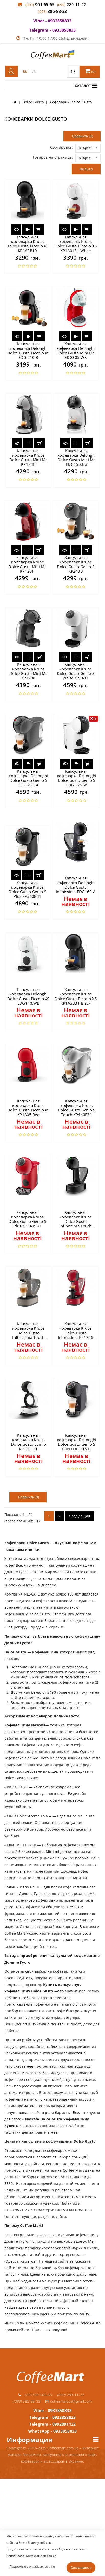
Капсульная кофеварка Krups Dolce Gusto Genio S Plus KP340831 (27, 889)
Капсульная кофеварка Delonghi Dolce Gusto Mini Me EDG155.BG (77, 457)
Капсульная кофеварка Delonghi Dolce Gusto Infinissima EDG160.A (75, 884)
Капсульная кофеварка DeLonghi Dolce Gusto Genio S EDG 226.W (76, 778)
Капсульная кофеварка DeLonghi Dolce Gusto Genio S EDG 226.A (28, 778)
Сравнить (79, 136)
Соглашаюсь (80, 2568)
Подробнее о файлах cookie (32, 2566)
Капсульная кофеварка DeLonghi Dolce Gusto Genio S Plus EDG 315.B (76, 1442)
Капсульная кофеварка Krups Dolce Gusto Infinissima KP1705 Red (75, 1332)
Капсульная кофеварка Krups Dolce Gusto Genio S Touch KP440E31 (76, 1107)
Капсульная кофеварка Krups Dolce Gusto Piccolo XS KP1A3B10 (27, 243)
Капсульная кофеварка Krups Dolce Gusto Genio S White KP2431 (75, 671)
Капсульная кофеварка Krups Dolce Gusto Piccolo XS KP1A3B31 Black (76, 996)
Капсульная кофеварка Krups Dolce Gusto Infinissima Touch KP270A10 (28, 1332)
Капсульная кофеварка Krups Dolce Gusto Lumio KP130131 (28, 1442)
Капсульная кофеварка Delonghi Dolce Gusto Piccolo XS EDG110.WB (28, 996)
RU (25, 71)
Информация (29, 2439)
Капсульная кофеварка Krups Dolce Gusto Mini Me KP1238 (28, 671)
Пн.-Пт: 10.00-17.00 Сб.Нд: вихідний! (52, 38)
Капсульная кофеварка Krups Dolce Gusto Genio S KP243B (75, 564)
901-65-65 (40, 4)
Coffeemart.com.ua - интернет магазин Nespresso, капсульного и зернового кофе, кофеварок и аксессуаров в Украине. (53, 2455)
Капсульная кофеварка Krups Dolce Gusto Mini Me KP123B (28, 457)
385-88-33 (52, 11)
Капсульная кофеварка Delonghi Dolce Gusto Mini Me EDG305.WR (76, 350)
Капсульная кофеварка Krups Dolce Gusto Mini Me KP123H (27, 564)
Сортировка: (61, 147)
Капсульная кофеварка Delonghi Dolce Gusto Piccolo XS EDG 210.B (28, 350)
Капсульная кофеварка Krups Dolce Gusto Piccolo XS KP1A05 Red (28, 1107)
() (90, 71)
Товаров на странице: (53, 157)
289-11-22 (71, 4)
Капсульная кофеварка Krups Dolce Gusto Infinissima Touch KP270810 (75, 1221)
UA (33, 71)
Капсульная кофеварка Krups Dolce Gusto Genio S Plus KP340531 (27, 1219)
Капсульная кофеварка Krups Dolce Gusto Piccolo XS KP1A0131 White (76, 243)
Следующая (79, 1516)
